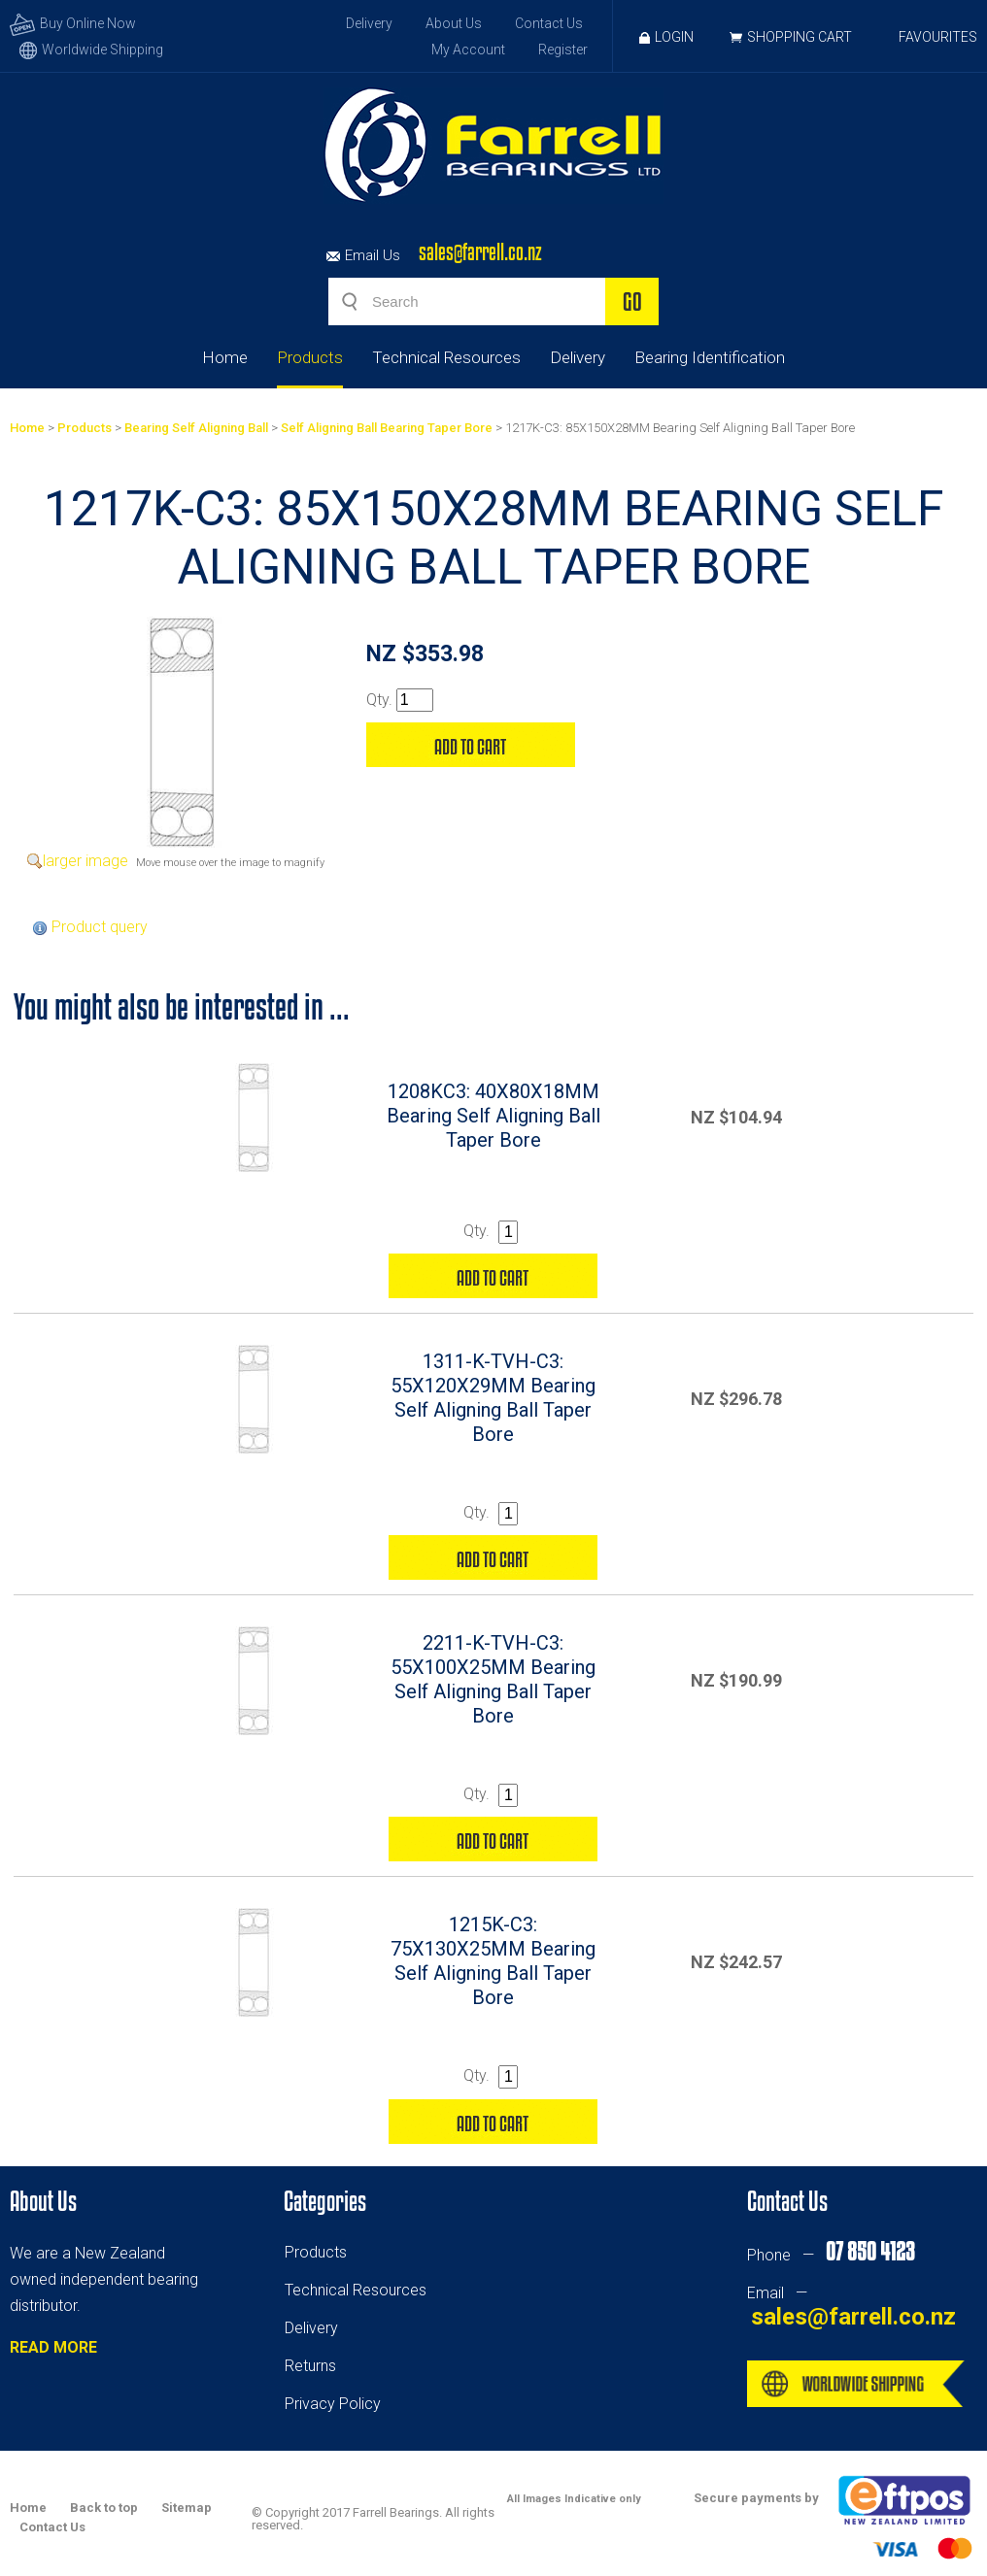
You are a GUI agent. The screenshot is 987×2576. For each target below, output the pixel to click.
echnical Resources (359, 2290)
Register (563, 49)
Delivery (369, 23)
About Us (453, 23)
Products (310, 357)
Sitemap (186, 2507)
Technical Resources (446, 357)
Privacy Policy (333, 2403)
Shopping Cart (799, 37)
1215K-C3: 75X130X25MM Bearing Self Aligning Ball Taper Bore (493, 1961)
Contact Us (549, 23)
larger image (85, 861)
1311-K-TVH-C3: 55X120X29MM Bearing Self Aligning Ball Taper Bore (493, 1398)
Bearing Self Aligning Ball (196, 427)
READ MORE (53, 2347)
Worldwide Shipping (91, 49)
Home (225, 357)
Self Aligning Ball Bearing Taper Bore (387, 427)
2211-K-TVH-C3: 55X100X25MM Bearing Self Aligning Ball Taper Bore (493, 1679)
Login (666, 37)
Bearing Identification (709, 357)
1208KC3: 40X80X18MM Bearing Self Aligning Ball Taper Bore (493, 1116)
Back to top (104, 2507)
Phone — (830, 2255)
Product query (99, 927)
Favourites (938, 37)
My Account (468, 49)
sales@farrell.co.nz (480, 252)
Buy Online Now (73, 23)
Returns (310, 2366)
